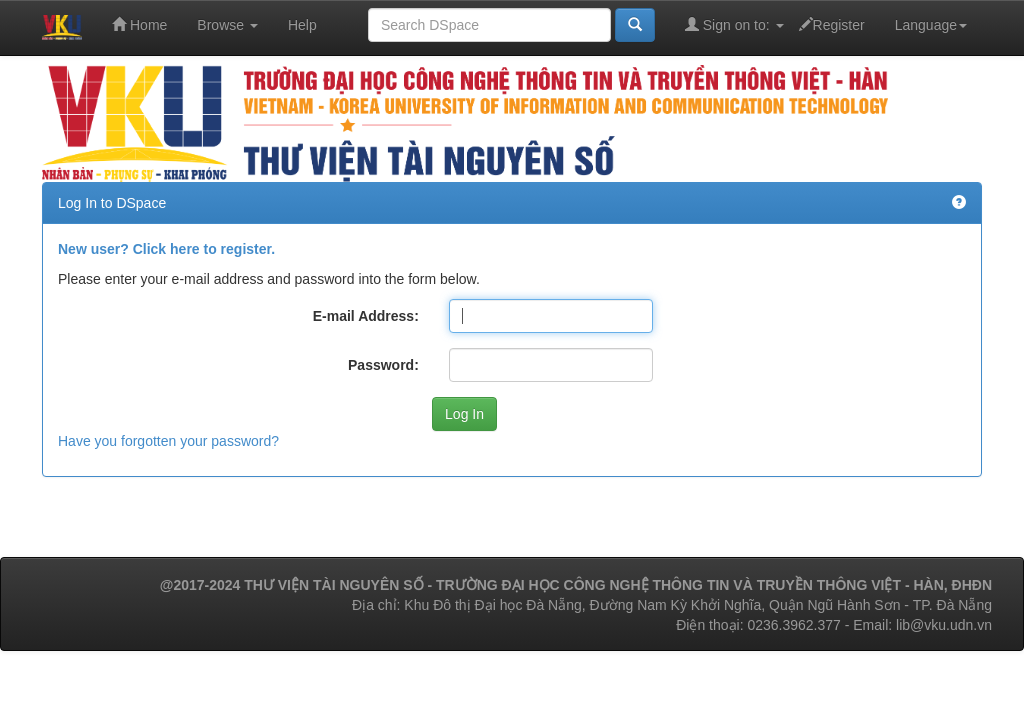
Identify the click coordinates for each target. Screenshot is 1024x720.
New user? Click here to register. (166, 249)
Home (139, 24)
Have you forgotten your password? (168, 441)
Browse (227, 25)
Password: (383, 365)
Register (832, 24)
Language (931, 25)
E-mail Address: (366, 316)
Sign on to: (734, 24)
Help (302, 25)
